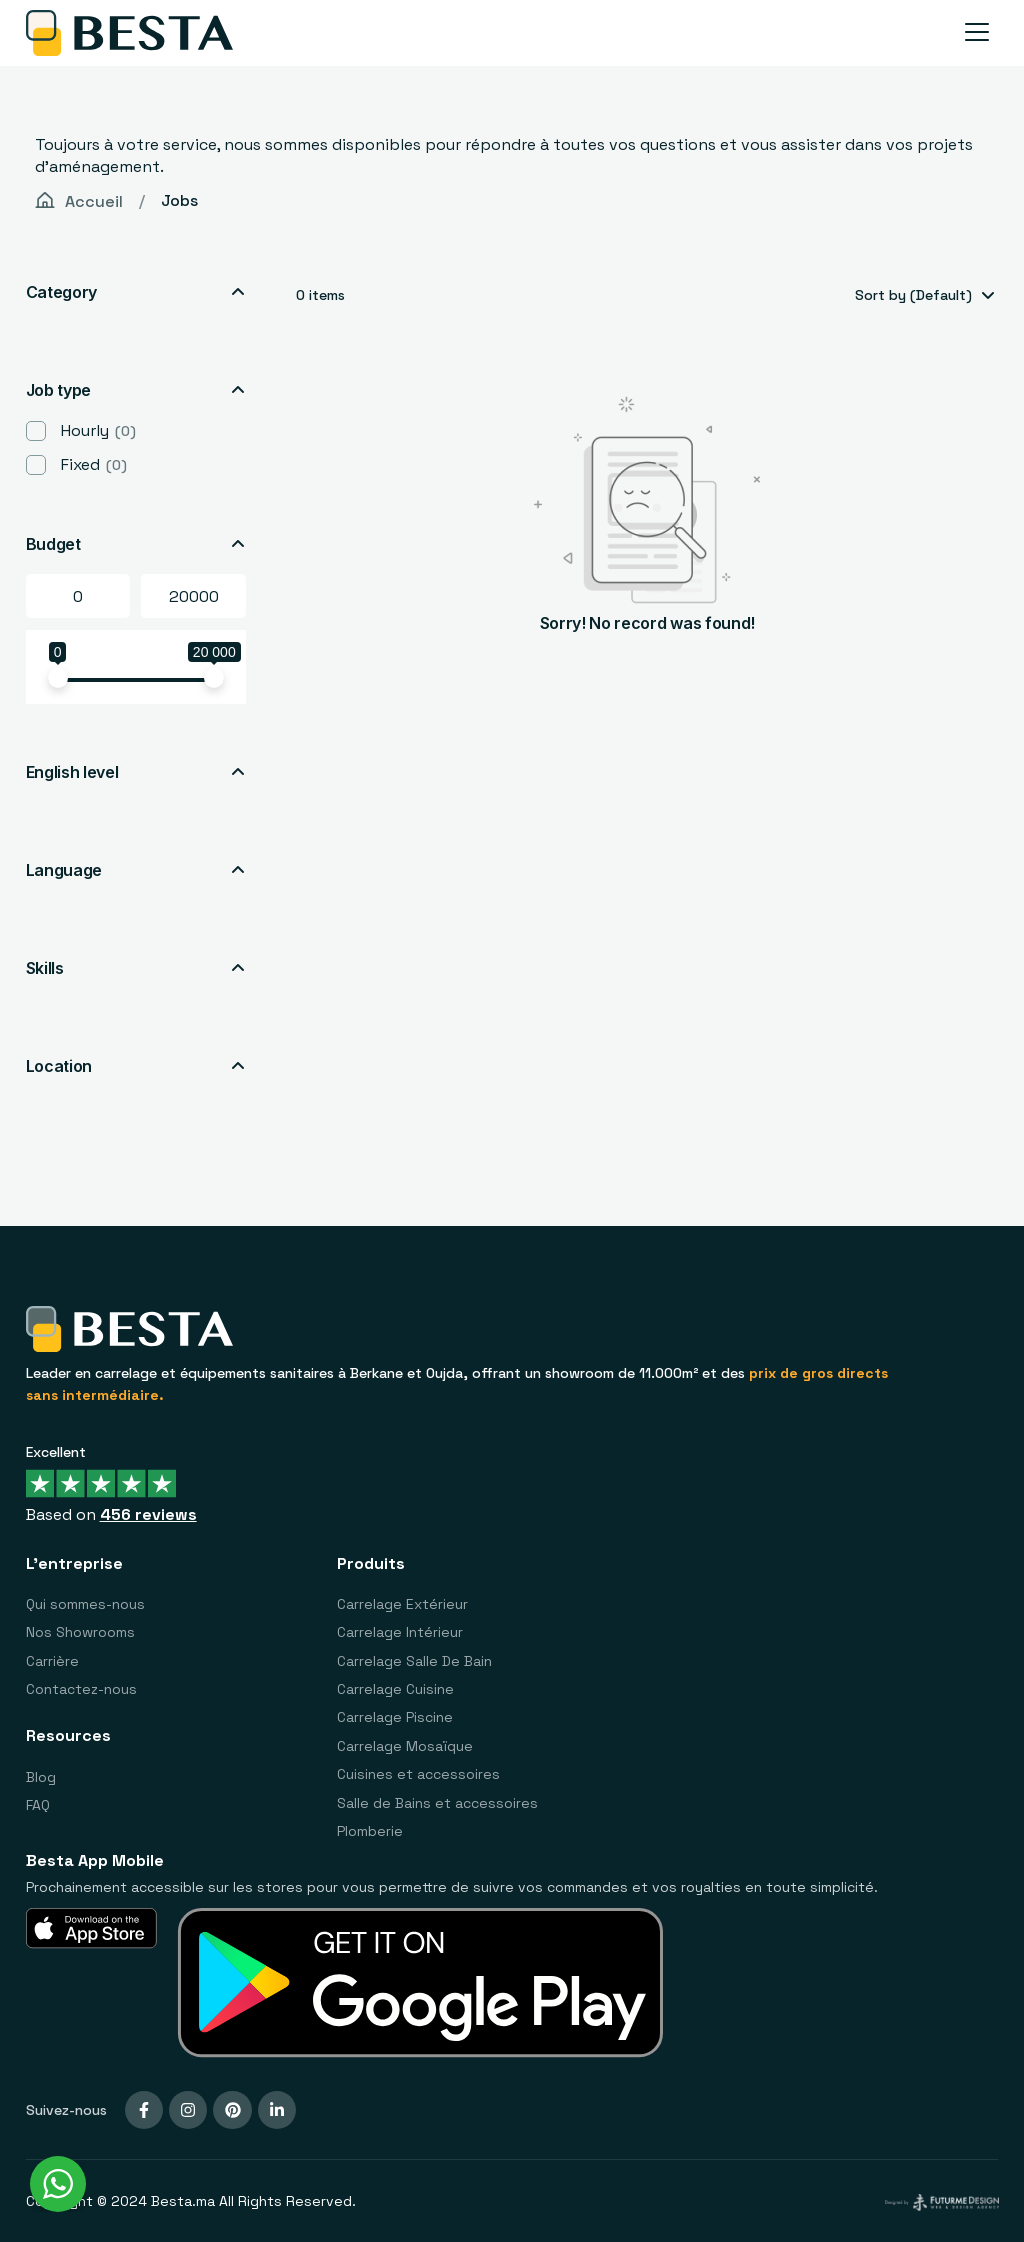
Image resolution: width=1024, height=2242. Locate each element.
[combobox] (922, 295)
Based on (111, 1514)
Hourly (98, 430)
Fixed (94, 464)
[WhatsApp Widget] (58, 2184)
